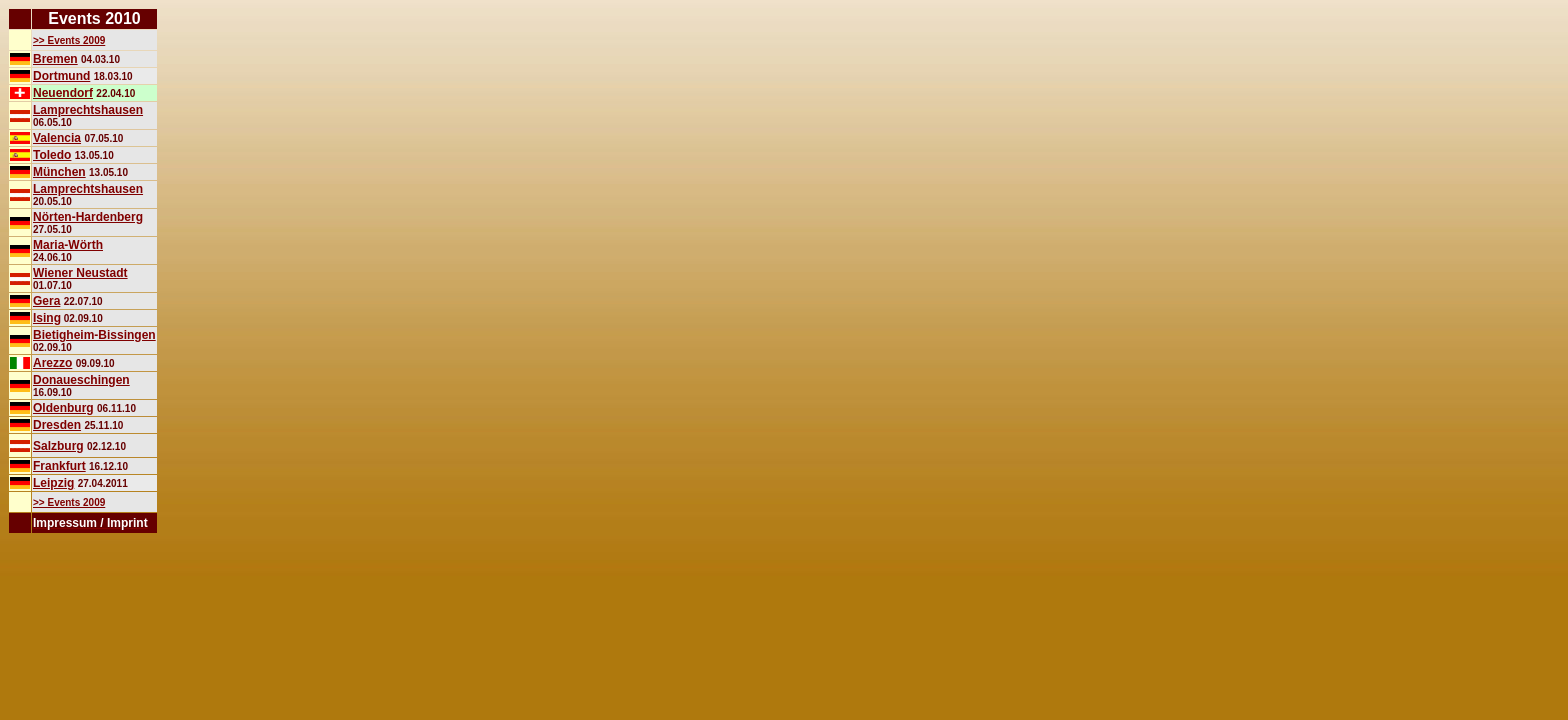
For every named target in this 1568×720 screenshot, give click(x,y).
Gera (46, 301)
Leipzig (53, 483)
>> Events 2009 (69, 40)
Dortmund (61, 76)
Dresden (57, 425)
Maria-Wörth (68, 245)
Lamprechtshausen (88, 110)
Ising (47, 318)
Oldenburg (63, 408)
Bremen (55, 59)
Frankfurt (59, 466)
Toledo (52, 155)
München (59, 172)
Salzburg (58, 446)
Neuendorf (63, 93)
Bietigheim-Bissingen (94, 335)
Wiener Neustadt (80, 273)
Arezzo (52, 363)
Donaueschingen (81, 380)
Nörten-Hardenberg (88, 217)
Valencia (57, 138)
